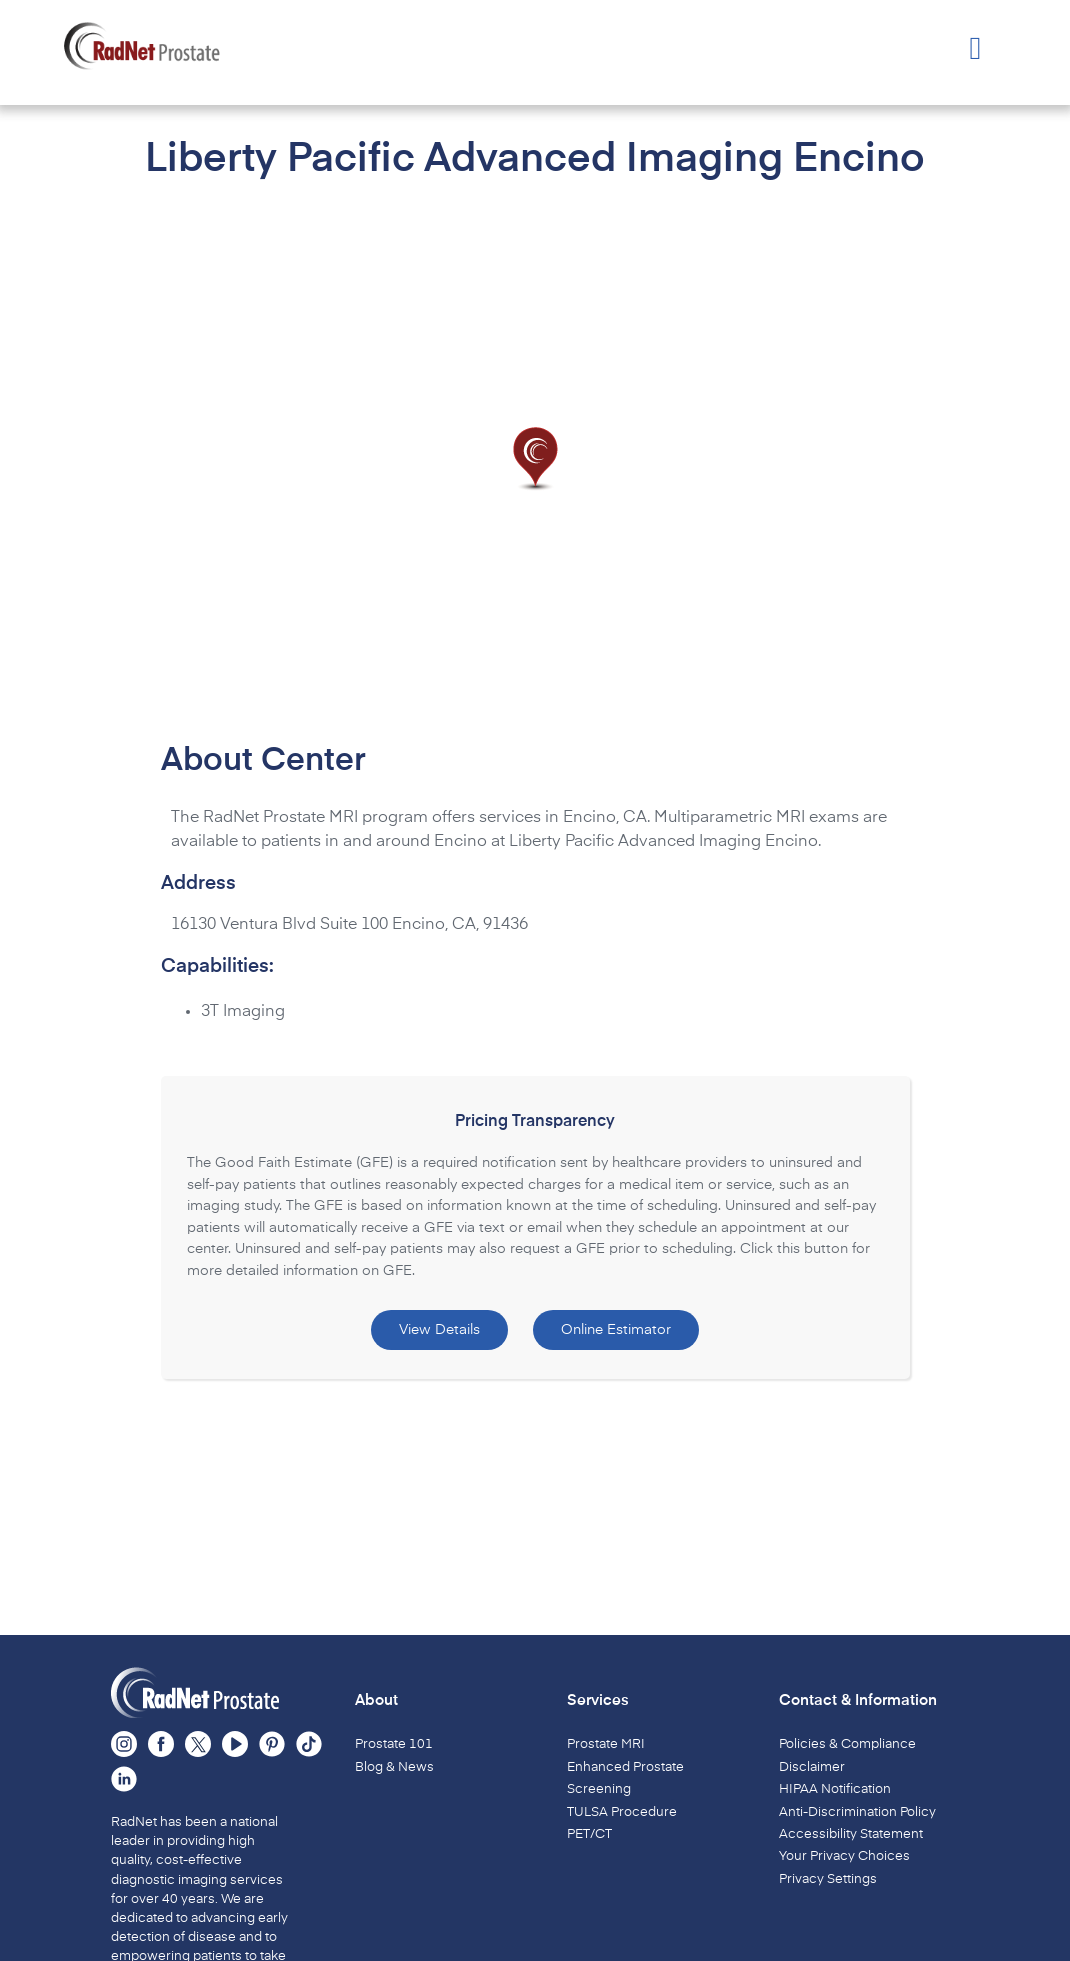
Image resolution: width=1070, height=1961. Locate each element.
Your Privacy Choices (844, 1856)
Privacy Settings (828, 1879)
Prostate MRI (606, 1744)
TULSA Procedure (622, 1812)
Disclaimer (812, 1767)
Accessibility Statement (851, 1834)
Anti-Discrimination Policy (857, 1812)
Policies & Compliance (847, 1744)
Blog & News (394, 1767)
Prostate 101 (394, 1744)
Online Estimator (616, 1330)
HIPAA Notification (835, 1789)
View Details (439, 1330)
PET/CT (589, 1834)
